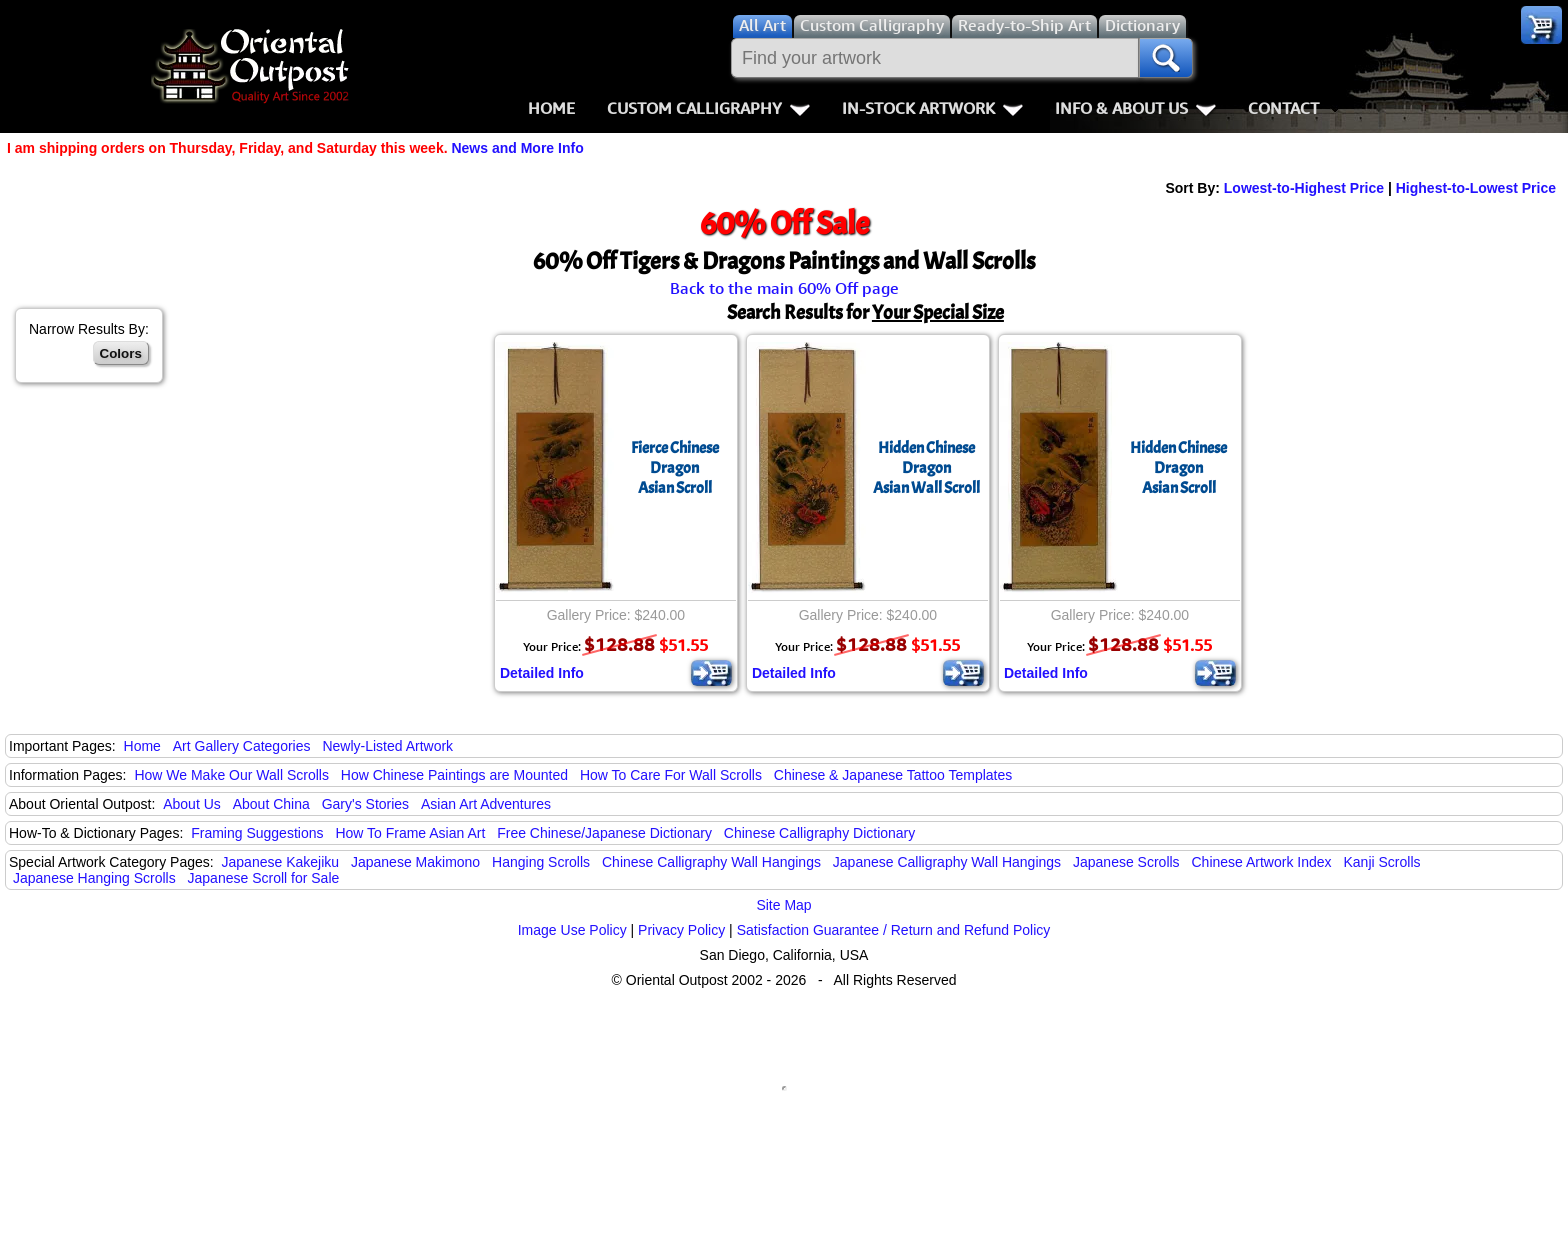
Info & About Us (1135, 108)
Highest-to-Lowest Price (1476, 188)
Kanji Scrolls (1381, 862)
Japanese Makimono (415, 862)
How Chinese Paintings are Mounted (454, 775)
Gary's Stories (365, 804)
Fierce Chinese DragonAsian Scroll (675, 468)
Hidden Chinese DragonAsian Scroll (1178, 468)
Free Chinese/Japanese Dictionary (604, 833)
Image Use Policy (572, 930)
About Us (192, 804)
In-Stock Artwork (932, 108)
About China (271, 804)
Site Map (783, 905)
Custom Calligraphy (708, 108)
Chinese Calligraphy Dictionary (819, 833)
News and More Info (517, 148)
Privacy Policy (681, 930)
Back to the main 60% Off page (784, 288)
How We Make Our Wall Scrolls (231, 775)
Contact (1283, 108)
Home (551, 108)
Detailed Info (542, 673)
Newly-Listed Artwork (387, 746)
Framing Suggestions (257, 833)
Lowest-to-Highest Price (1304, 188)
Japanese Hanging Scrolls (94, 878)
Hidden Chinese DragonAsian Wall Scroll (926, 468)
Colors (121, 353)
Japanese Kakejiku (281, 862)
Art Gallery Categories (242, 746)
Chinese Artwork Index (1262, 862)
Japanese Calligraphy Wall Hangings (947, 862)
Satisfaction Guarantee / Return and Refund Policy (894, 930)
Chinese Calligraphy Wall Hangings (711, 862)
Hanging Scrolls (541, 862)
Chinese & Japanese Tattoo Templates (893, 775)
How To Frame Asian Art (410, 833)
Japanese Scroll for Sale (264, 878)
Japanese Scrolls (1126, 862)
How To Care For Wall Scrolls (671, 775)
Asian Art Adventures (486, 804)
